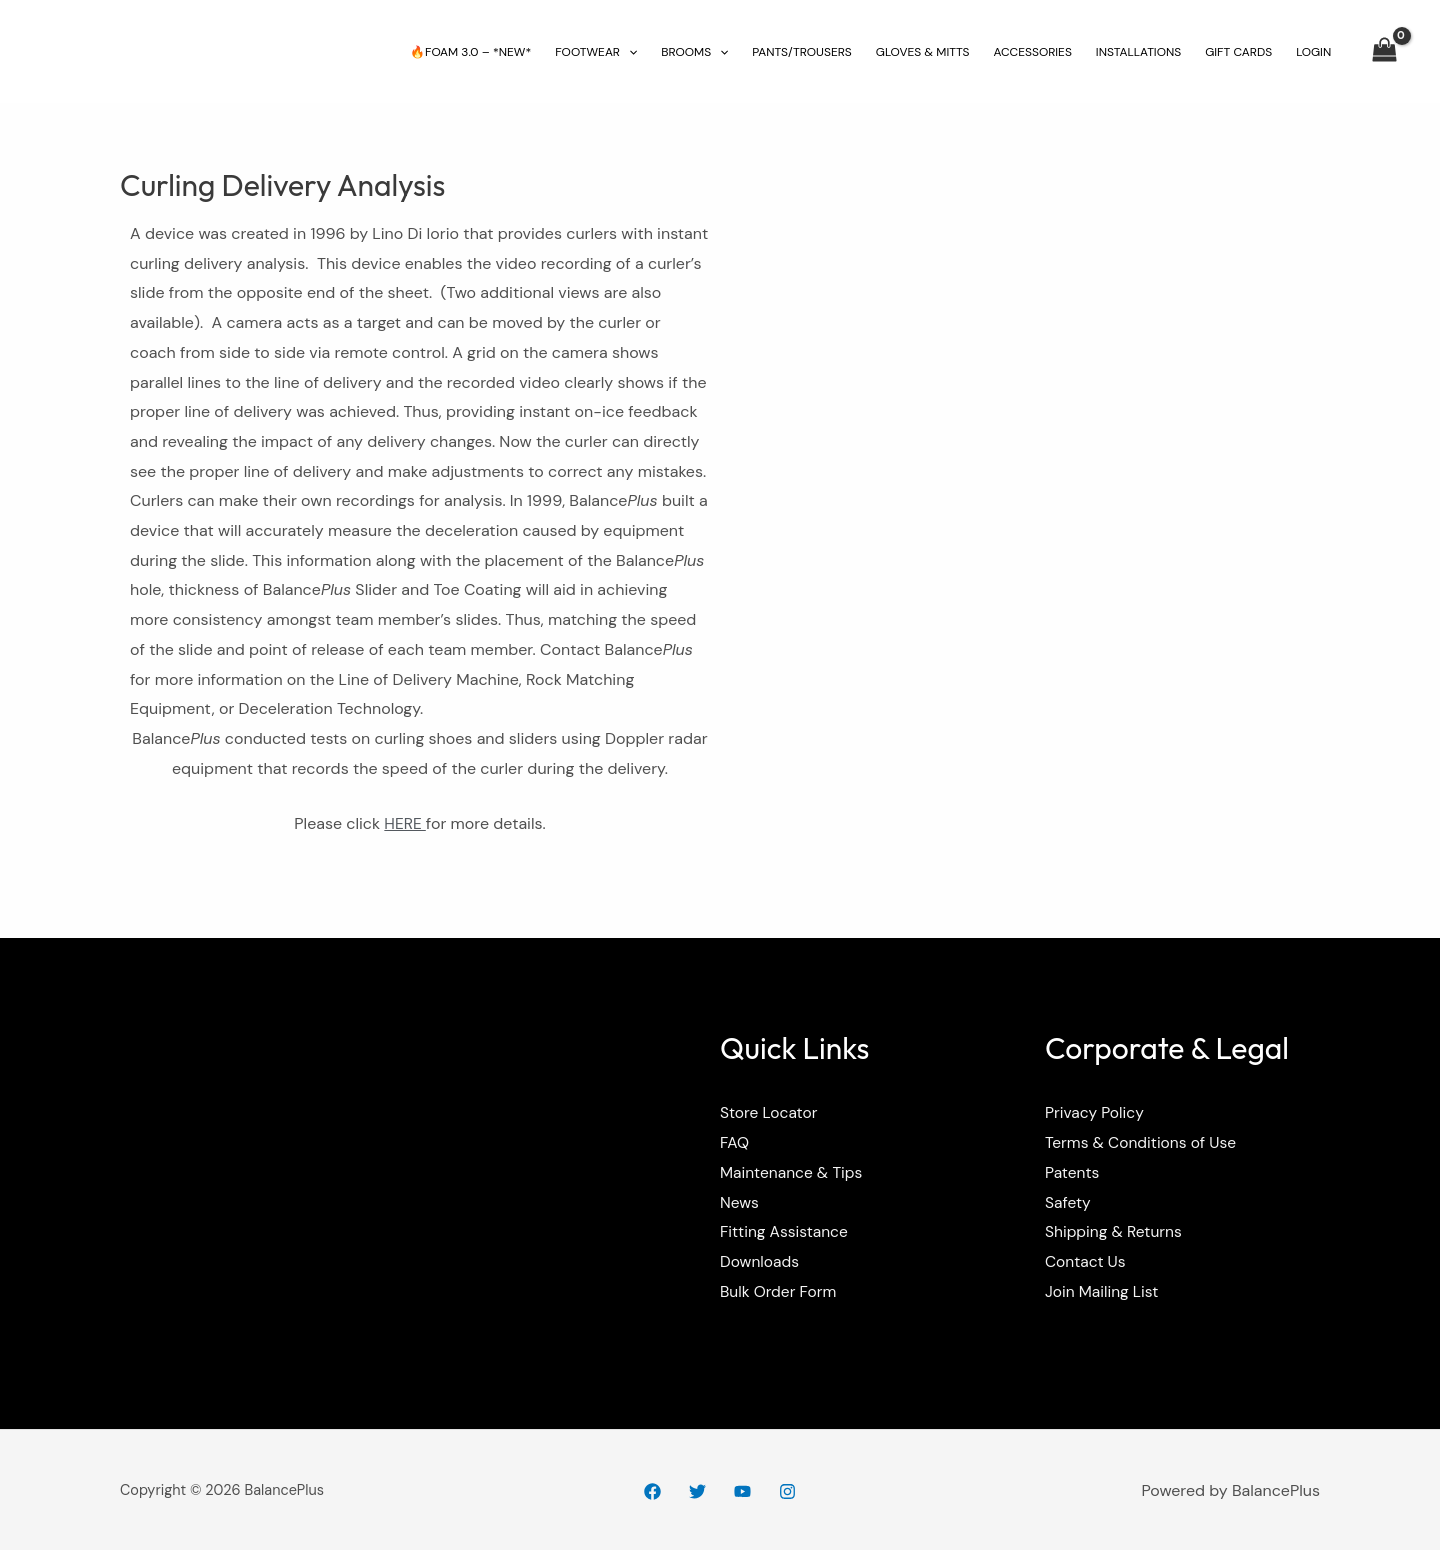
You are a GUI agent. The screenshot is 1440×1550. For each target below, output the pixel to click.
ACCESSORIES (1032, 52)
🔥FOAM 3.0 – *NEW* (470, 52)
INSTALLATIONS (1138, 52)
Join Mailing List (1103, 1290)
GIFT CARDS (1238, 52)
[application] (628, 52)
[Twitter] (697, 1491)
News (740, 1201)
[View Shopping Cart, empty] (1384, 52)
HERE (405, 823)
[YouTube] (742, 1491)
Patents (1073, 1171)
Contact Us (1086, 1260)
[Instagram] (787, 1491)
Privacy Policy (1096, 1112)
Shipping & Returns (1115, 1231)
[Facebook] (652, 1491)
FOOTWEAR (596, 52)
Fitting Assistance (786, 1231)
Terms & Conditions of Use (1143, 1142)
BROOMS (694, 52)
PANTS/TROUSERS (801, 52)
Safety (1068, 1201)
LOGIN (1313, 52)
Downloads (760, 1260)
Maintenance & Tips (793, 1171)
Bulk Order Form (780, 1290)
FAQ (735, 1142)
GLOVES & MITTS (923, 52)
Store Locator (770, 1112)
